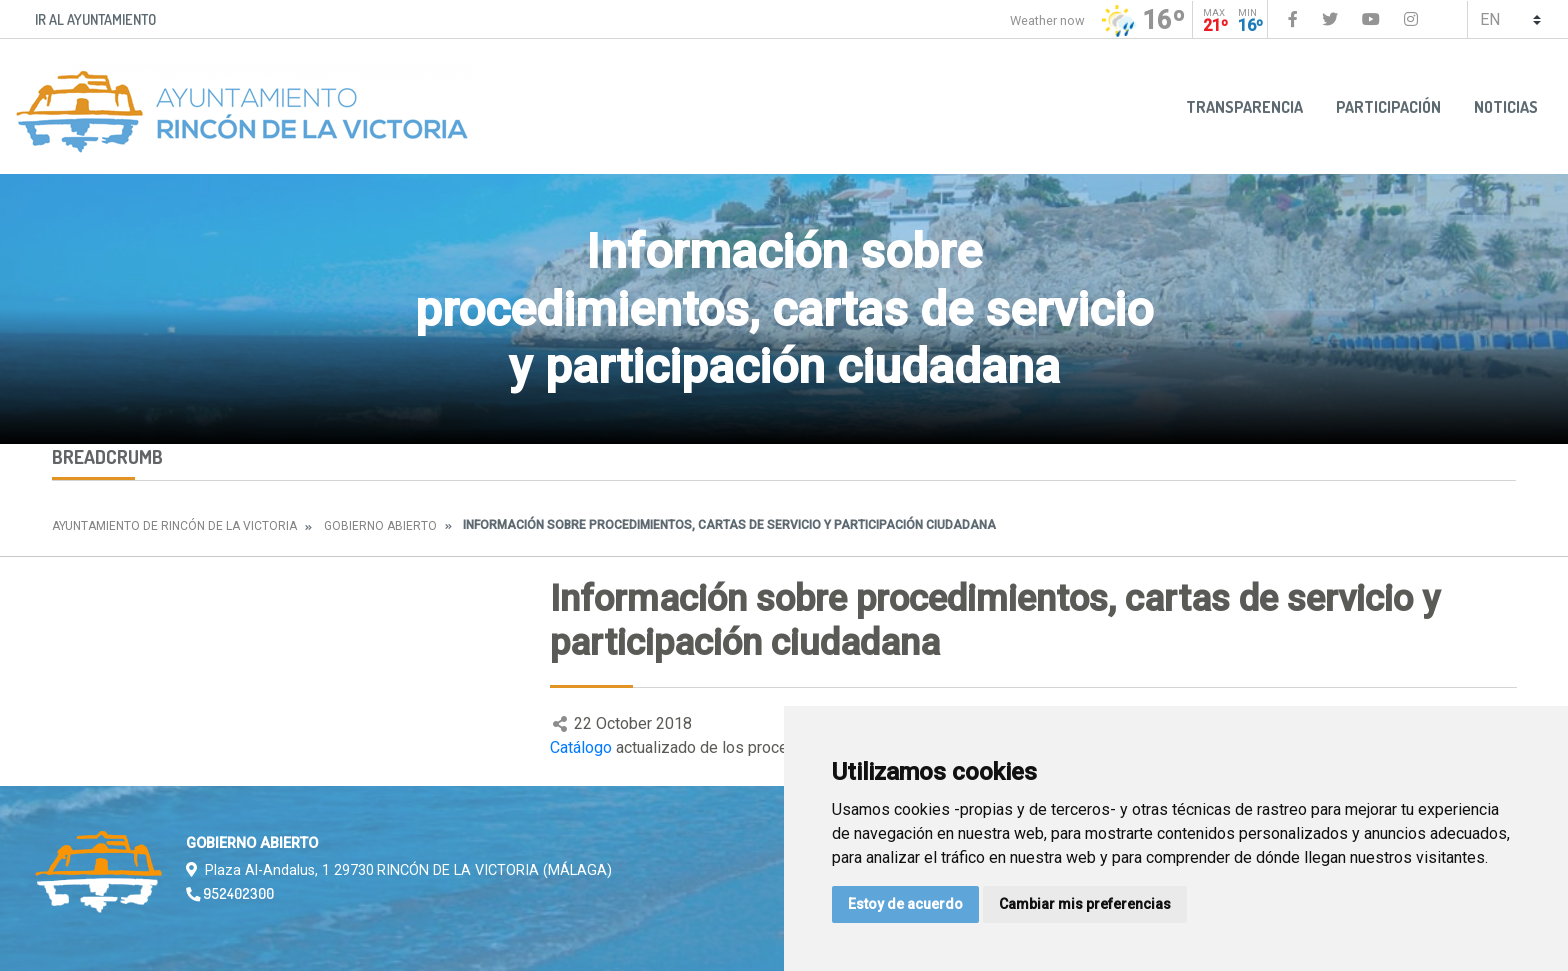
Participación (1388, 107)
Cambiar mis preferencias (1085, 904)
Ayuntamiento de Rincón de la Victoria (174, 526)
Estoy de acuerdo (905, 904)
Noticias (1506, 107)
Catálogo (581, 747)
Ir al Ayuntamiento (95, 19)
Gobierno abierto (380, 526)
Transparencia (1244, 107)
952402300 (230, 893)
